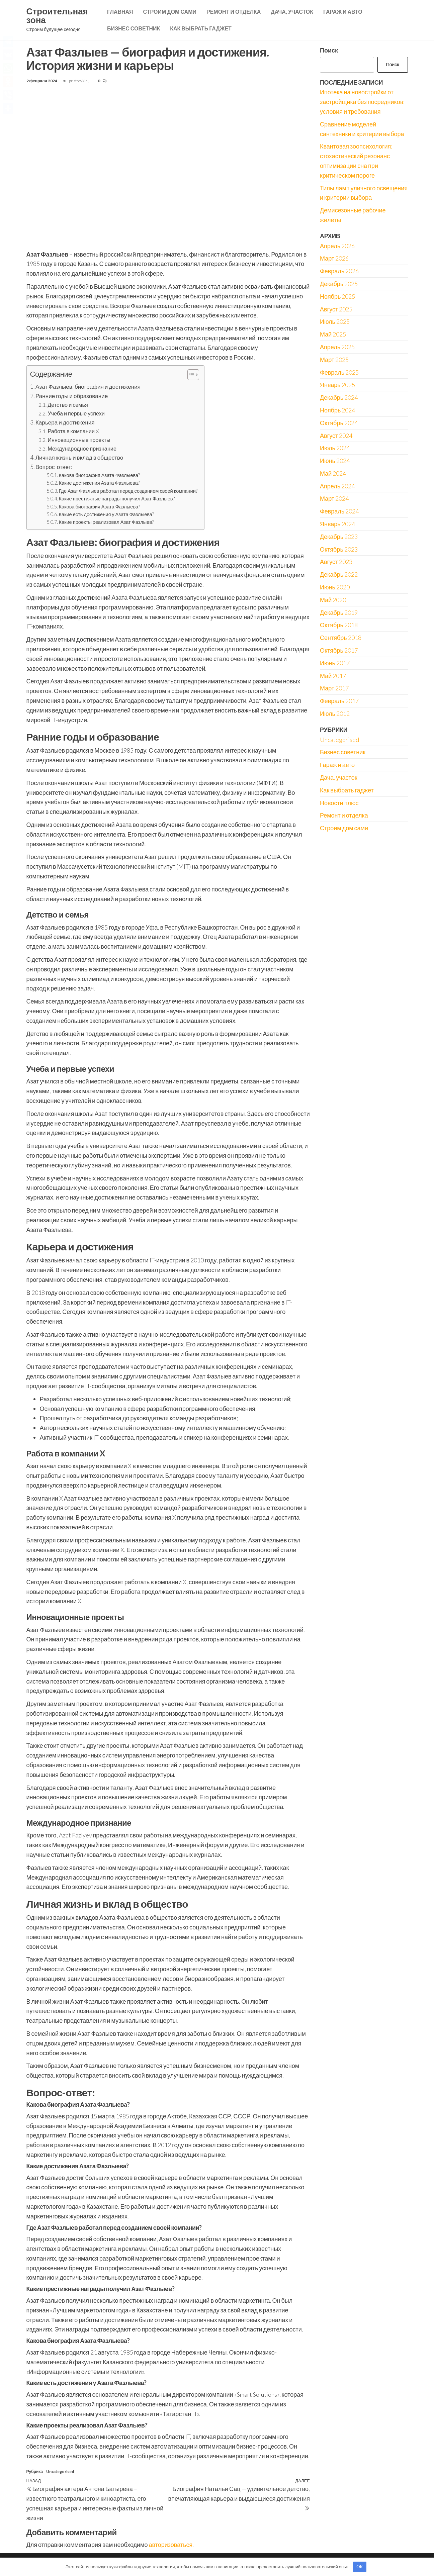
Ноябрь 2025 (337, 296)
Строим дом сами (169, 11)
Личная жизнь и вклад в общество (79, 457)
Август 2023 (336, 561)
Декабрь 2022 (339, 574)
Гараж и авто (342, 11)
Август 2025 (336, 309)
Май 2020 (333, 599)
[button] (189, 375)
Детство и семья (68, 404)
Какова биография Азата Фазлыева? (99, 475)
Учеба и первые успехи (76, 413)
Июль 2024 (335, 448)
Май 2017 (333, 675)
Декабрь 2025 (339, 283)
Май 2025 (333, 334)
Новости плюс (339, 802)
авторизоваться (171, 2544)
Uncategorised (60, 2471)
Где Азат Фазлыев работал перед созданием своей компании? (128, 491)
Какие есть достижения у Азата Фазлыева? (106, 514)
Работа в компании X (73, 431)
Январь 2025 (337, 384)
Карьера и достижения (65, 422)
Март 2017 (334, 688)
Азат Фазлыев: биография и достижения (88, 386)
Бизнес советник (133, 28)
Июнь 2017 (335, 663)
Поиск (329, 50)
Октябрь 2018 (339, 625)
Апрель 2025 (337, 347)
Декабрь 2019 (339, 612)
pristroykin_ (79, 80)
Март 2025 (334, 359)
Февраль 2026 (339, 271)
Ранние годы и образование (71, 395)
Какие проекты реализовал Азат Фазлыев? (106, 522)
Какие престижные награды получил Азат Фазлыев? (116, 498)
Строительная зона (57, 15)
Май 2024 (333, 473)
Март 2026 (334, 258)
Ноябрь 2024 (337, 410)
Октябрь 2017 (339, 650)
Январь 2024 (337, 524)
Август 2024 (336, 435)
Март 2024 (334, 498)
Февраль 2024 (339, 511)
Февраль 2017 (339, 700)
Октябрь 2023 (339, 549)
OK (359, 2566)
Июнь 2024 (335, 460)
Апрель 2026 (337, 246)
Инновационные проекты (79, 440)
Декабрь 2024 (339, 397)
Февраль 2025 (339, 372)
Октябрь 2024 (339, 422)
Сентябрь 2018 (340, 637)
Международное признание (82, 448)
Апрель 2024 (337, 486)
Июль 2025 (335, 321)
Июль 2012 (335, 713)
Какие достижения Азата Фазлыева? (99, 483)
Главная (120, 11)
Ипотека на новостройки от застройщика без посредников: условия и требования (362, 101)
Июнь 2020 (335, 587)
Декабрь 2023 (339, 536)
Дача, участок (292, 11)
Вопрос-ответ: (53, 466)
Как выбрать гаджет (201, 28)
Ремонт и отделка (233, 11)
